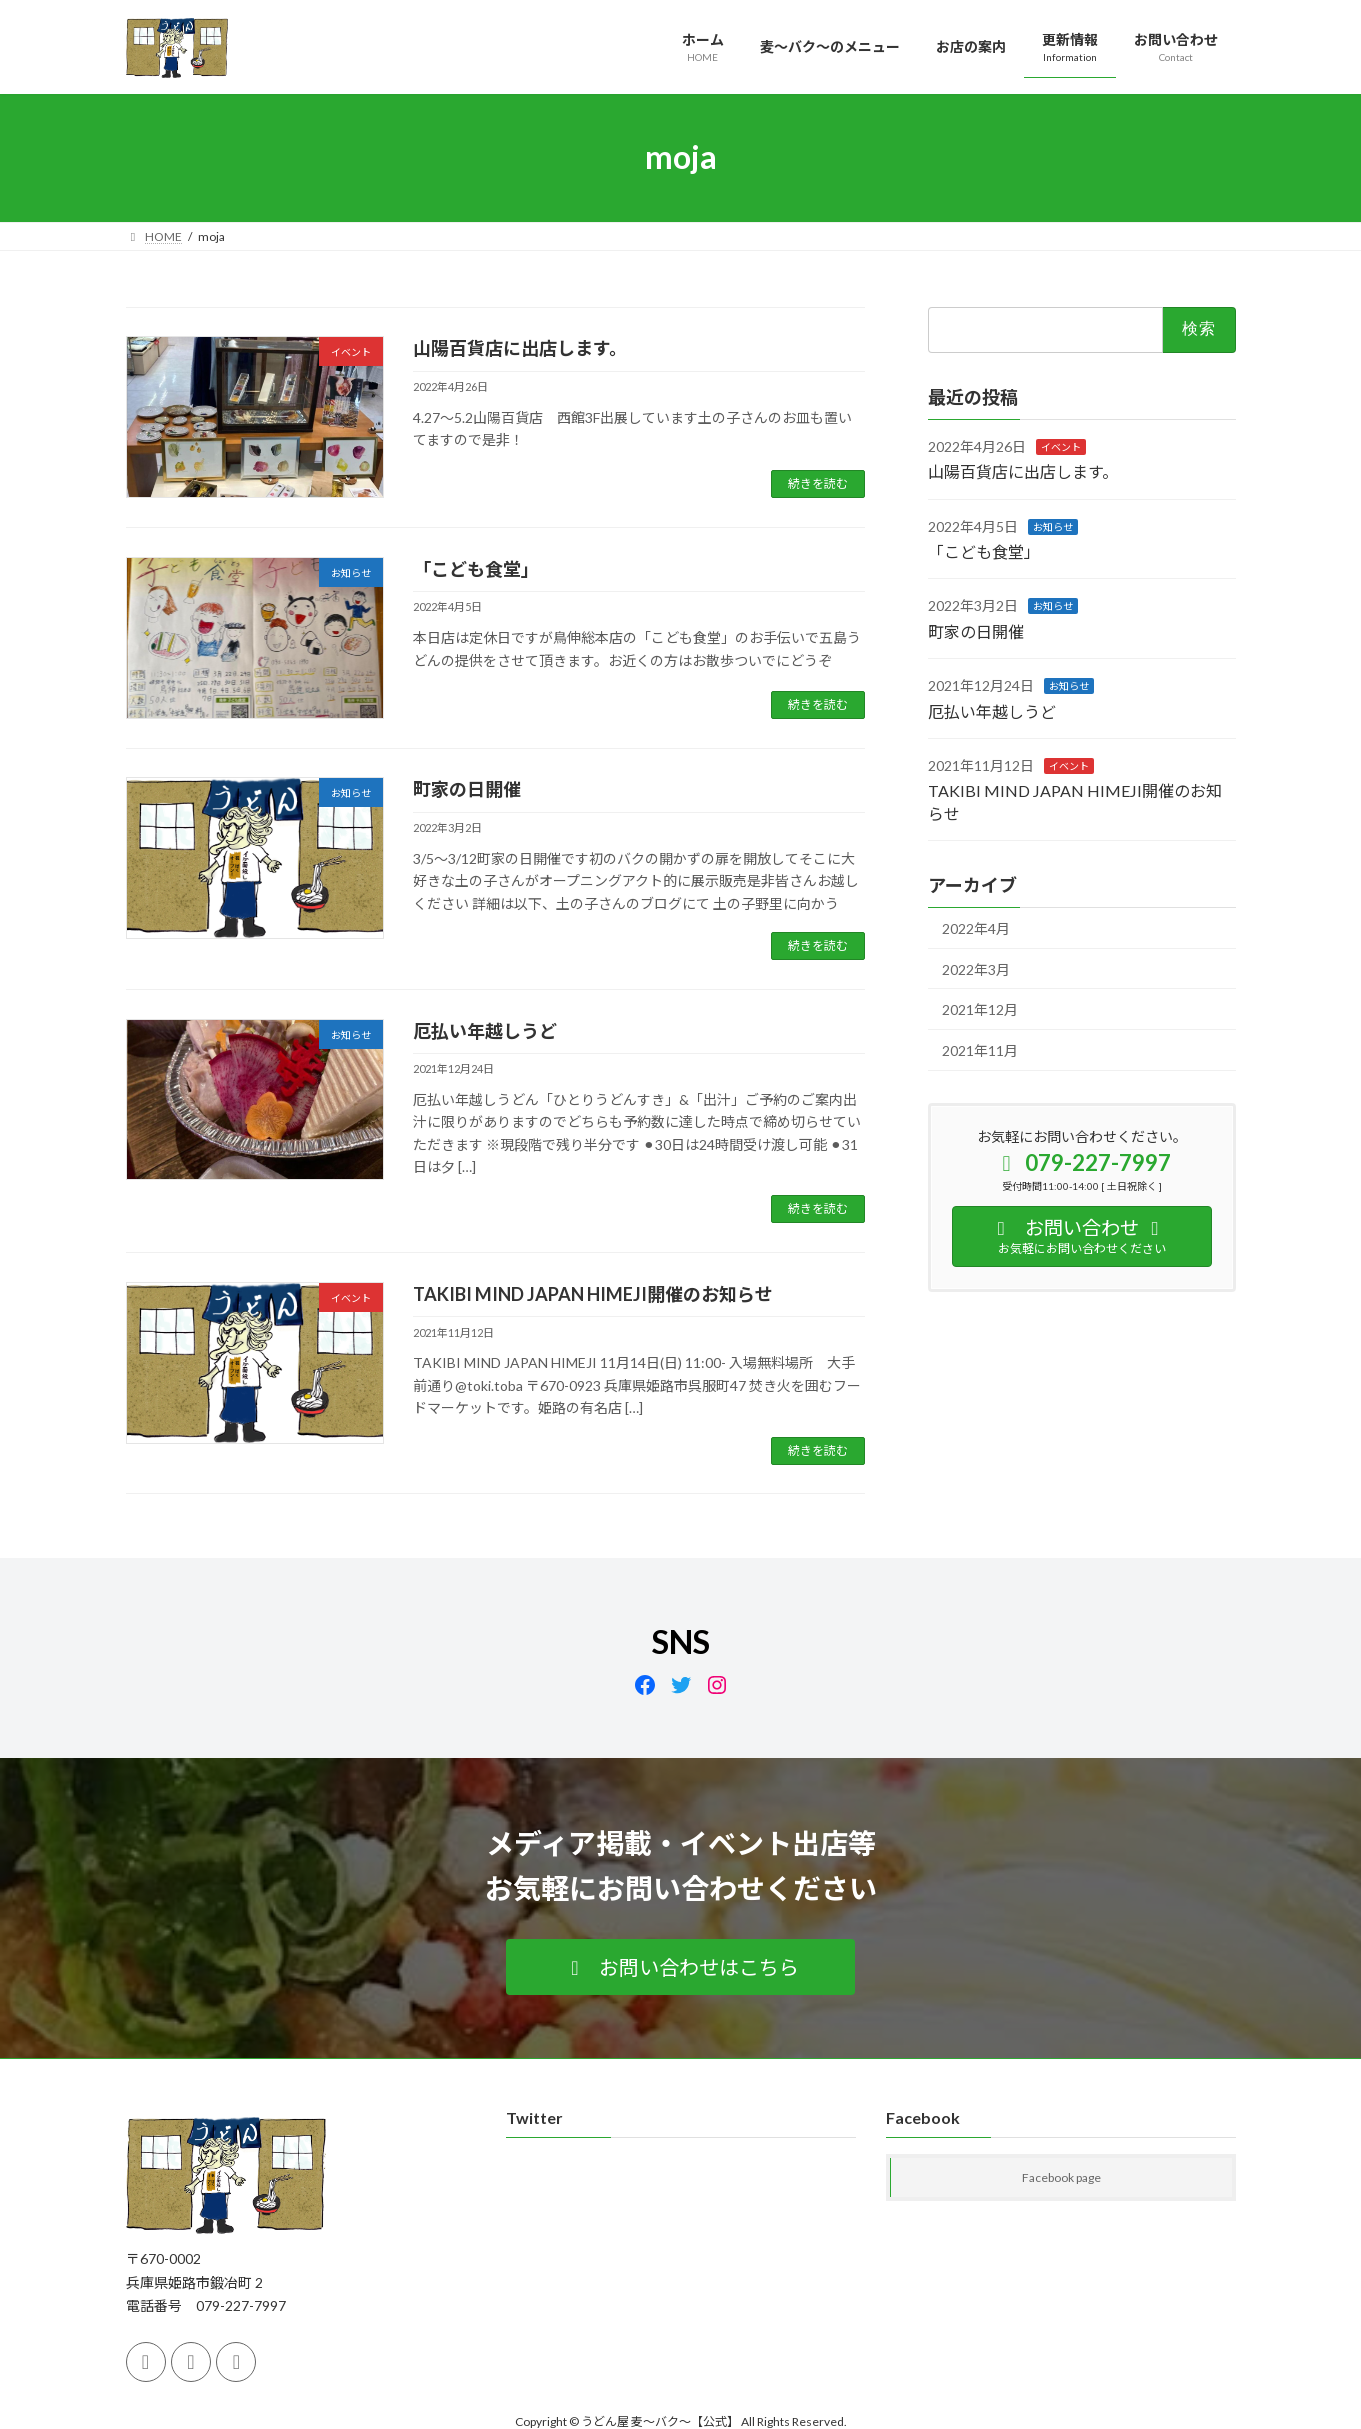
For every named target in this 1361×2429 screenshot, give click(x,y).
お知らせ (1053, 526)
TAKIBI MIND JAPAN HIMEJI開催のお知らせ (593, 1294)
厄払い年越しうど (485, 1031)
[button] (680, 1967)
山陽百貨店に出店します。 (520, 348)
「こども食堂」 (476, 569)
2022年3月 (976, 968)
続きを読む (818, 483)
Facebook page (1061, 2178)
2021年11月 (980, 1049)
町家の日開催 (467, 789)
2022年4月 (976, 928)
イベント (1061, 446)
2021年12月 (980, 1009)
